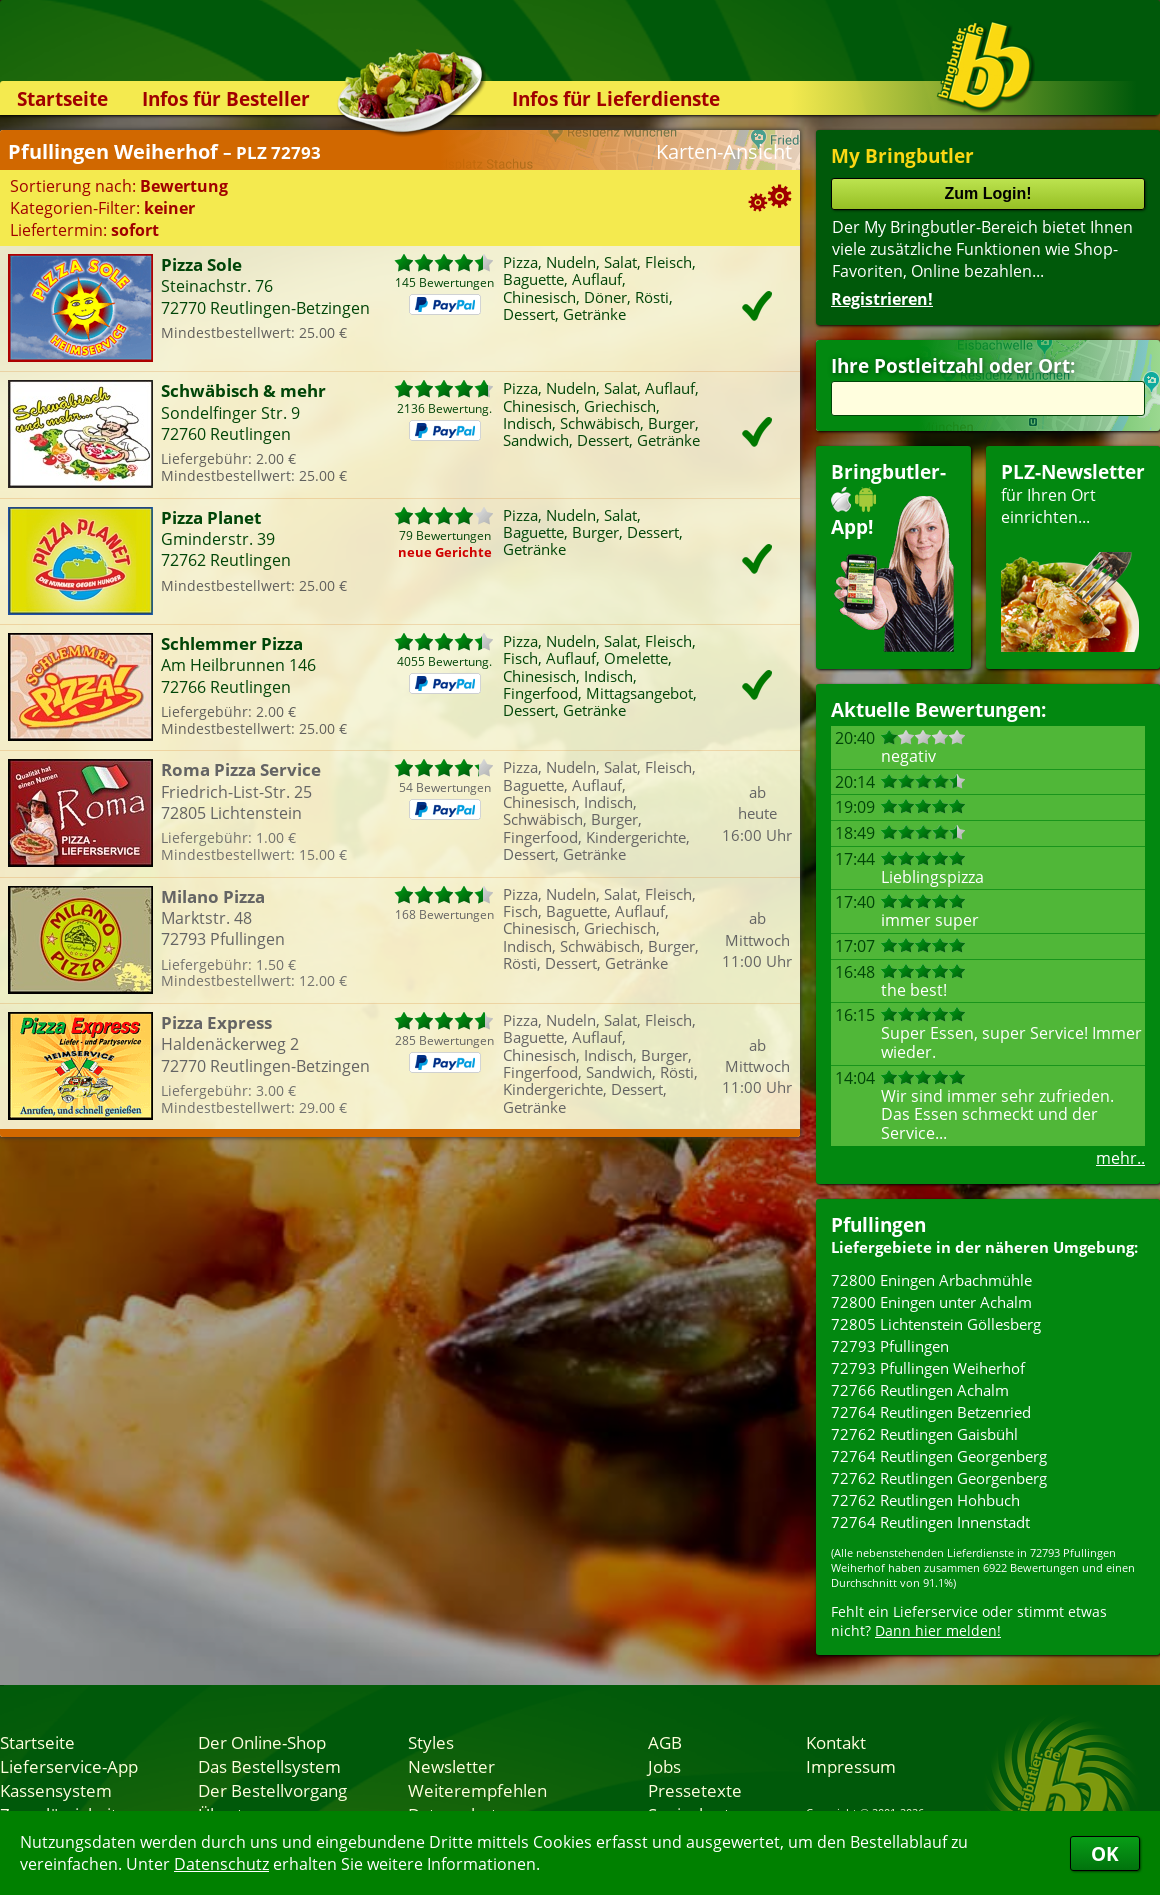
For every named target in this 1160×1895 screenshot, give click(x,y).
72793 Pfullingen (890, 1346)
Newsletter (451, 1766)
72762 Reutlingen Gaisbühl (924, 1434)
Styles (431, 1742)
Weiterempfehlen (477, 1790)
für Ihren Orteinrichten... (1073, 555)
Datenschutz (221, 1864)
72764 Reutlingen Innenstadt (930, 1522)
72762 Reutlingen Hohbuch (925, 1500)
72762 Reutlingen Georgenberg (939, 1478)
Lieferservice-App (69, 1766)
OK (1105, 1853)
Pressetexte (695, 1790)
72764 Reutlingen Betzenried (931, 1412)
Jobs (664, 1766)
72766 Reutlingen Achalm (920, 1390)
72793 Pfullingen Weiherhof (928, 1368)
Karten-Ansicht (724, 151)
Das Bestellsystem (269, 1766)
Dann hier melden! (938, 1630)
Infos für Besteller (226, 98)
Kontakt (836, 1742)
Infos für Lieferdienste (616, 98)
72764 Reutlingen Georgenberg (939, 1456)
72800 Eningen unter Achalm (931, 1302)
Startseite (62, 98)
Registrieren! (882, 299)
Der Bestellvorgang (272, 1790)
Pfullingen (878, 1224)
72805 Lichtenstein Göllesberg (936, 1324)
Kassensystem (56, 1790)
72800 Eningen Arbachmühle (931, 1280)
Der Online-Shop (262, 1742)
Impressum (851, 1766)
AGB (665, 1742)
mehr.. (1120, 1158)
